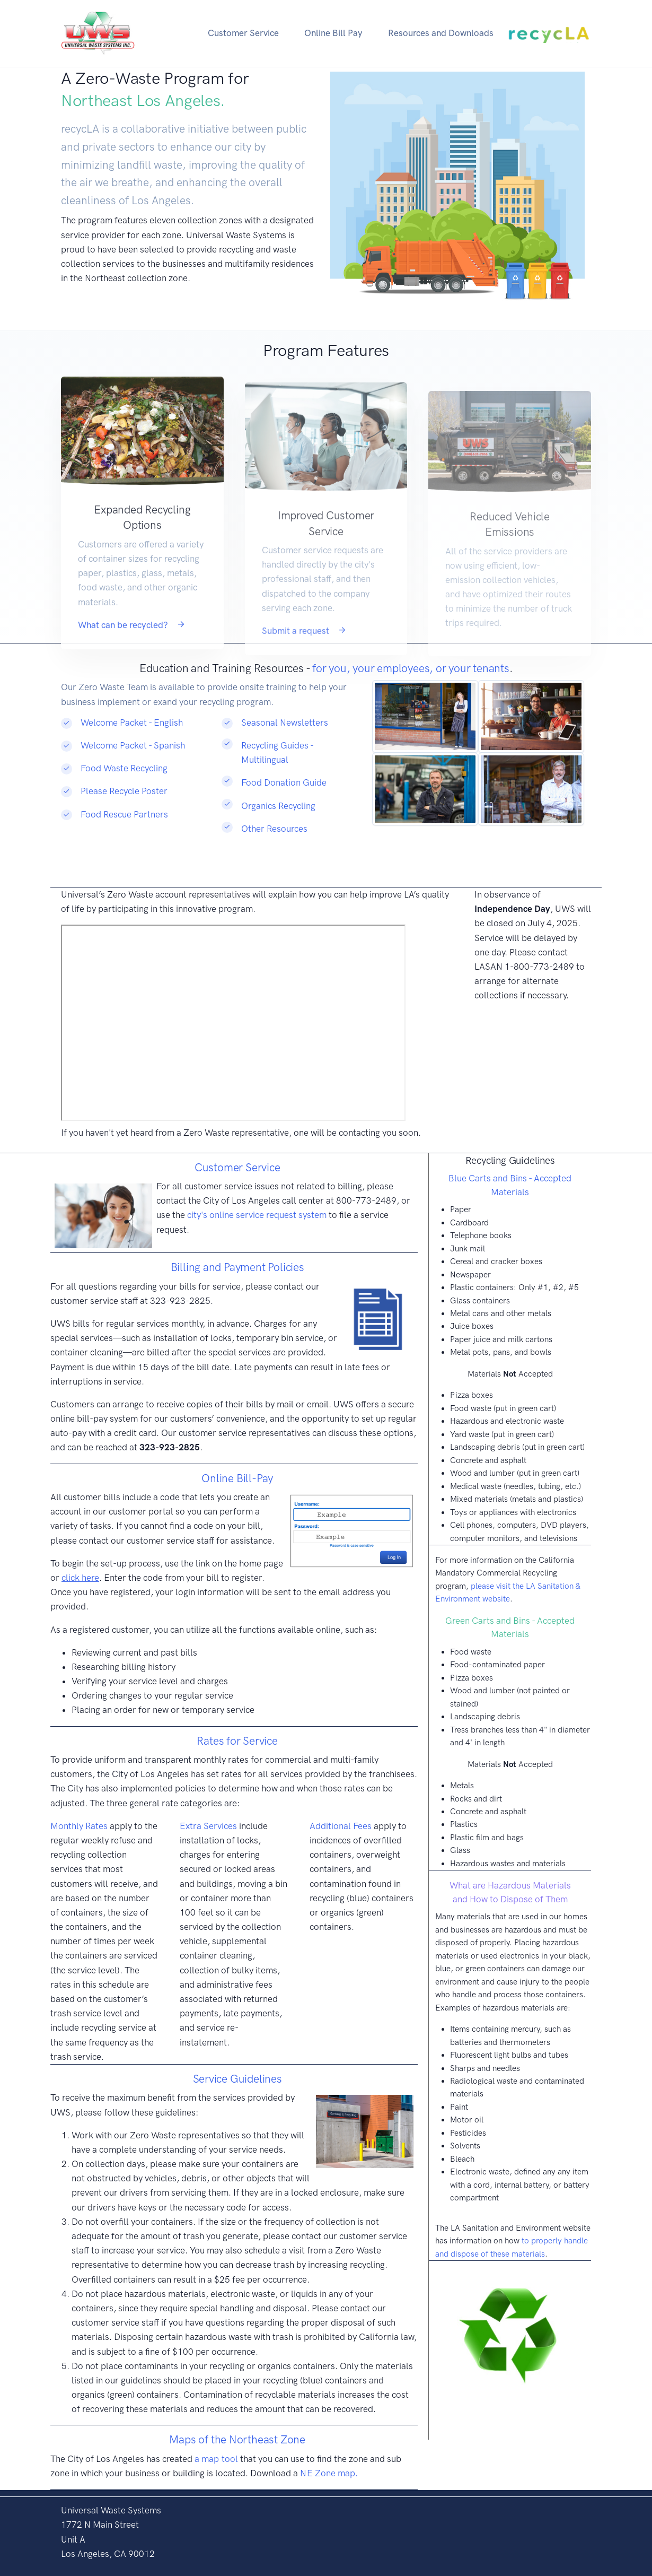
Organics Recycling (278, 805)
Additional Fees (341, 1826)
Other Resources (274, 828)
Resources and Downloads (441, 33)
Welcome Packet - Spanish (133, 745)
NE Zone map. (329, 2473)
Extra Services (208, 1826)
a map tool (217, 2458)
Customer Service (243, 33)
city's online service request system (257, 1214)
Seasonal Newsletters (284, 722)
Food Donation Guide (284, 782)
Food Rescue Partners (124, 814)
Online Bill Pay (333, 33)
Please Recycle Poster (124, 791)
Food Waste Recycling (124, 768)
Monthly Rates (79, 1826)
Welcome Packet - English (132, 722)
